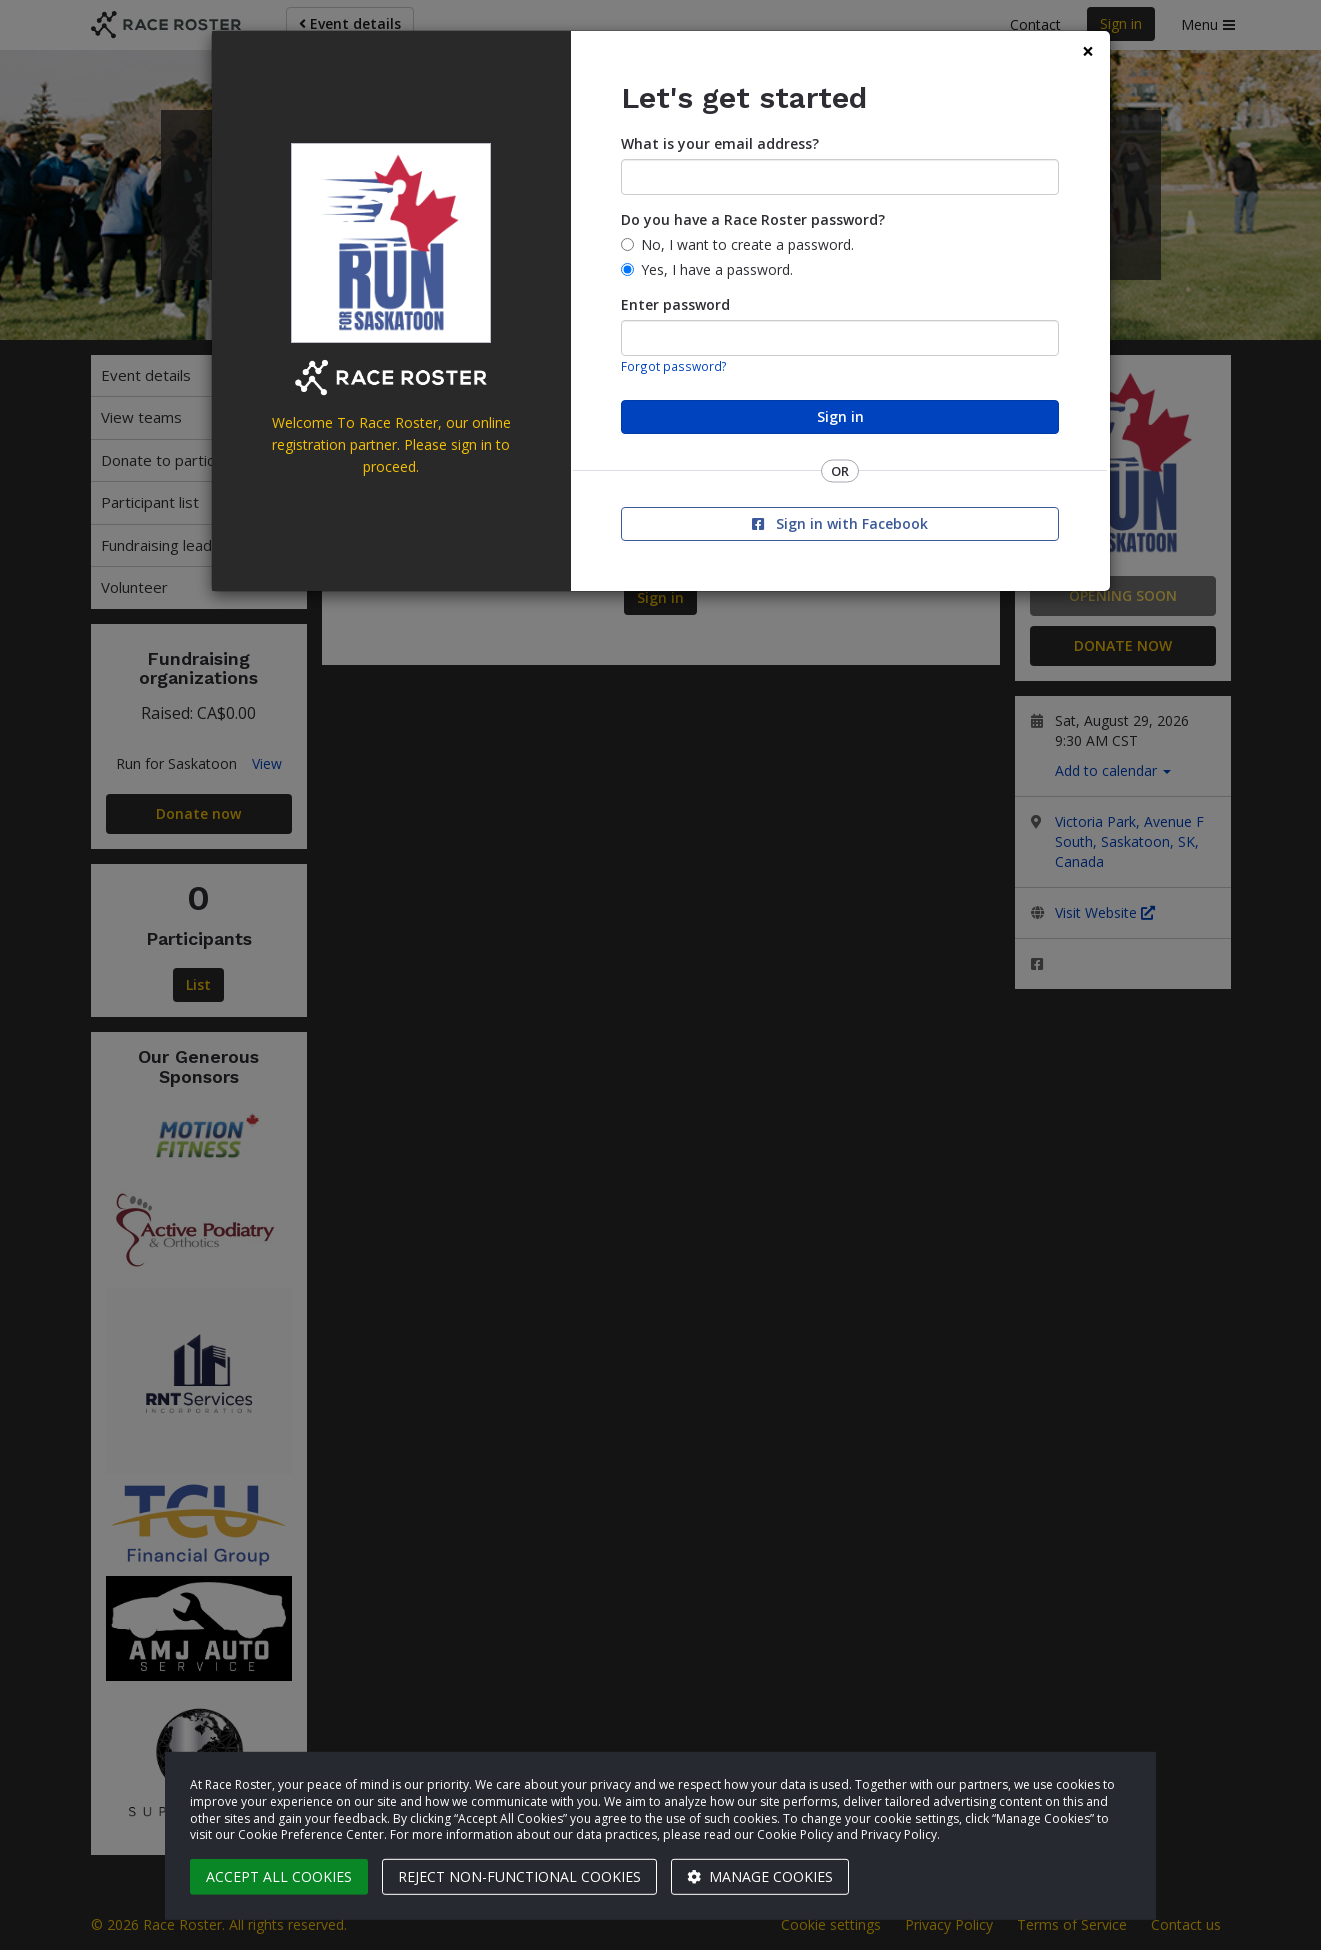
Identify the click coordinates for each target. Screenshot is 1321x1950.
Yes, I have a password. (717, 269)
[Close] (1088, 51)
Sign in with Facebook (840, 523)
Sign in (840, 416)
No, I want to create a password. (747, 244)
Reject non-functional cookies (519, 1876)
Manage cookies (760, 1876)
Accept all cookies (279, 1876)
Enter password (675, 304)
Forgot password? (674, 366)
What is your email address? (720, 143)
